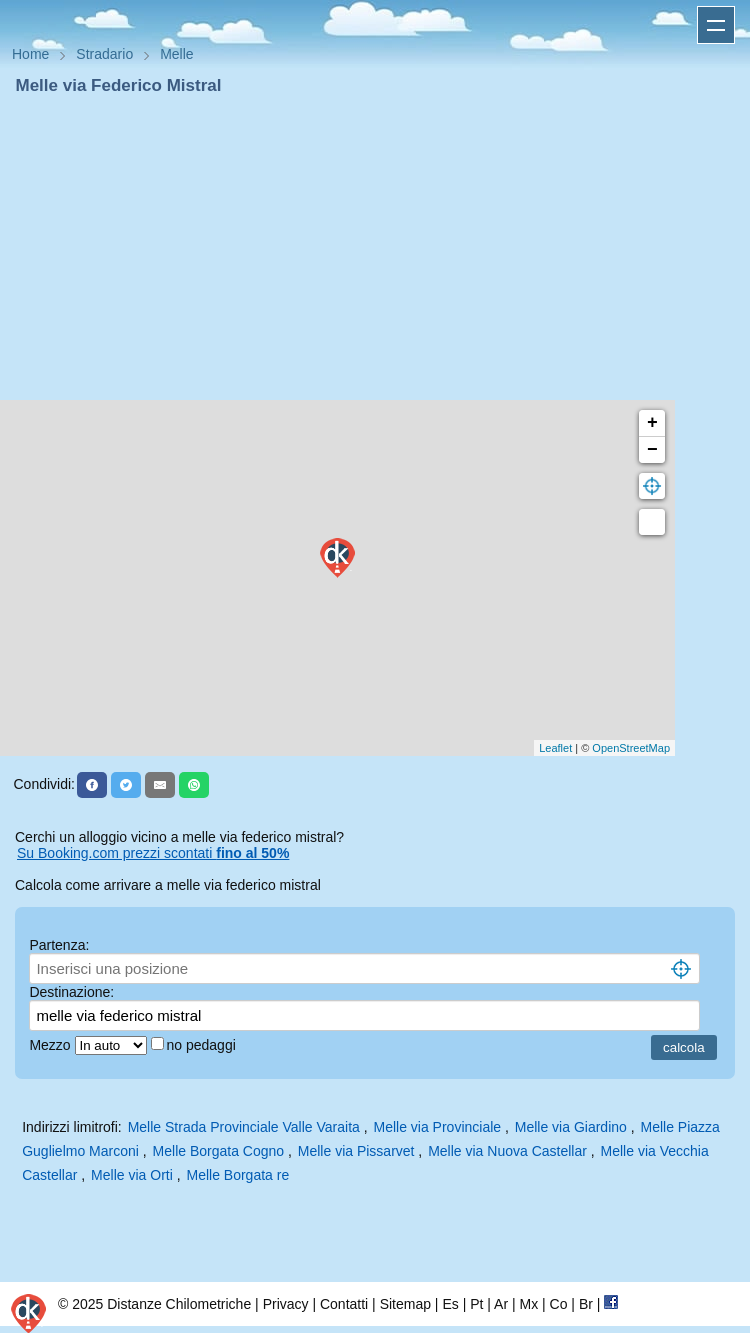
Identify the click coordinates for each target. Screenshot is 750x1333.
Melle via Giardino (571, 1127)
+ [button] (652, 423)
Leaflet (555, 748)
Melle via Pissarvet (356, 1151)
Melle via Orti (132, 1175)
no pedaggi (203, 1045)
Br (586, 1304)
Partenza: (59, 945)
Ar (501, 1304)
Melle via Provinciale (437, 1127)
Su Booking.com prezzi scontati (153, 853)
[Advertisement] (375, 248)
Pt (476, 1304)
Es (450, 1304)
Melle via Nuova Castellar (507, 1151)
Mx (528, 1304)
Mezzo (51, 1045)
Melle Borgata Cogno (219, 1151)
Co (559, 1304)
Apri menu (716, 25)
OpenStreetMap (631, 748)
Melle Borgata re (237, 1175)
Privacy (286, 1304)
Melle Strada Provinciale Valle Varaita (244, 1127)
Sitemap (405, 1304)
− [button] (652, 450)
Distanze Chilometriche (179, 1304)
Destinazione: (71, 992)
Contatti (344, 1304)
